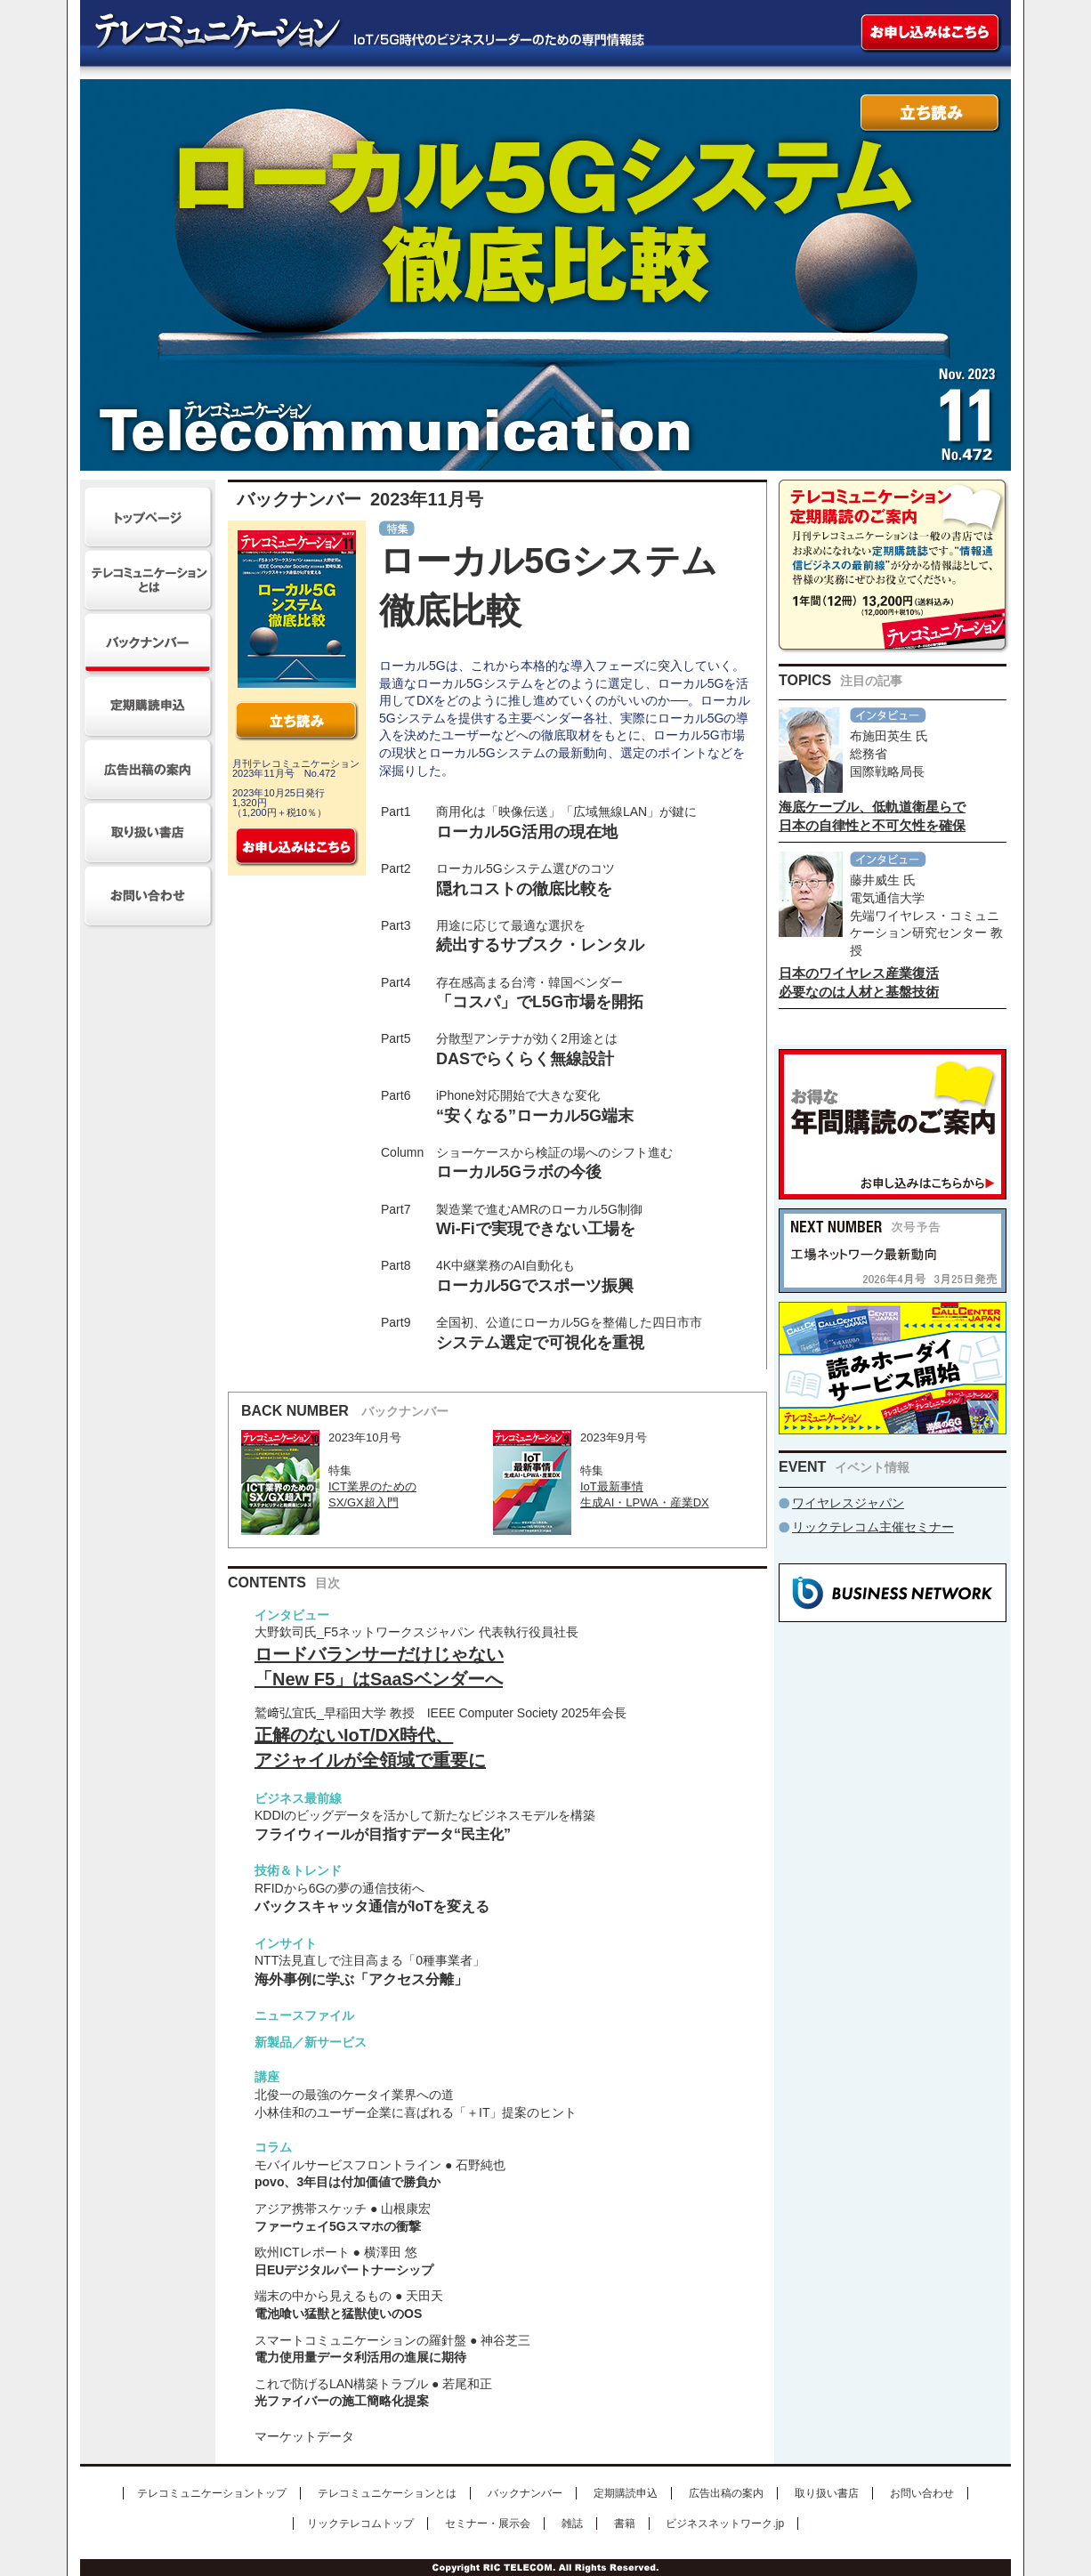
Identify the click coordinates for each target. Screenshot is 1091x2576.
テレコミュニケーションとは (387, 2493)
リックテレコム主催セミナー (873, 1527)
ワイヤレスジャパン (848, 1503)
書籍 (624, 2523)
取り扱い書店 (827, 2493)
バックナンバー (525, 2493)
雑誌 (572, 2523)
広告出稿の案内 (726, 2493)
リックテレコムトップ (360, 2523)
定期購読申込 (626, 2493)
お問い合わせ (922, 2493)
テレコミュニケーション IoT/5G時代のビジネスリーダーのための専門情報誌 (358, 33)
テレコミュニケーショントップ (212, 2493)
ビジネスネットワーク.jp (725, 2523)
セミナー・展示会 (487, 2523)
